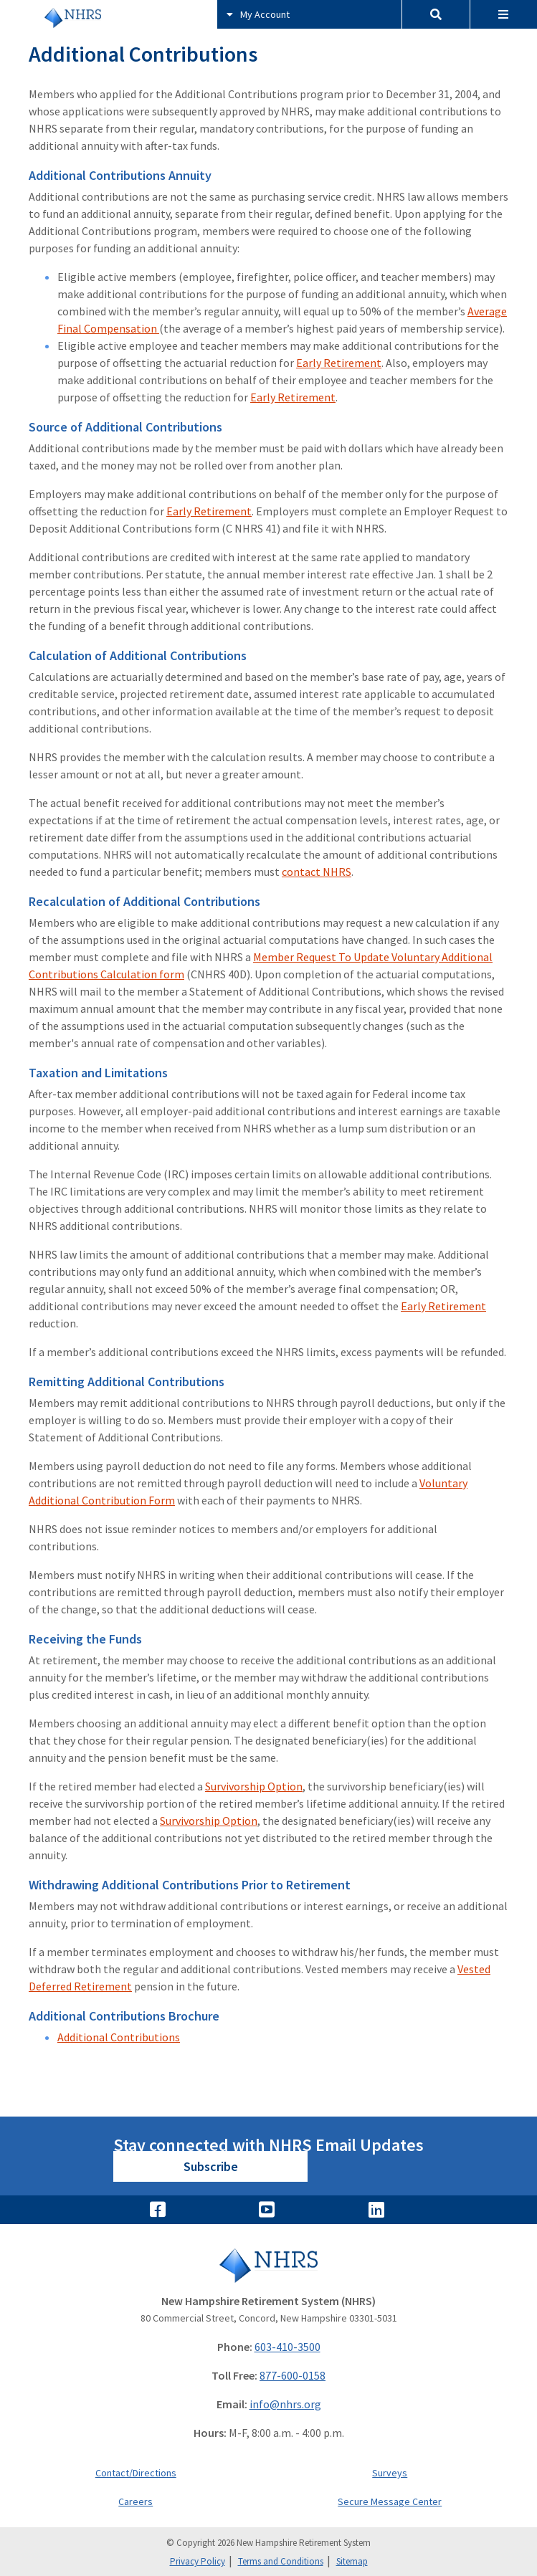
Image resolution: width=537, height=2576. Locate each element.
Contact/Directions (135, 2472)
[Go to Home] (268, 2265)
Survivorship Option (254, 1786)
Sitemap (352, 2561)
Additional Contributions (118, 2037)
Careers (135, 2501)
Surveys (389, 2472)
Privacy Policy (197, 2561)
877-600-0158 (292, 2375)
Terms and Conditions (280, 2561)
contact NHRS (316, 871)
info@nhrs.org (285, 2404)
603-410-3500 (287, 2346)
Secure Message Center (390, 2501)
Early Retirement (338, 363)
